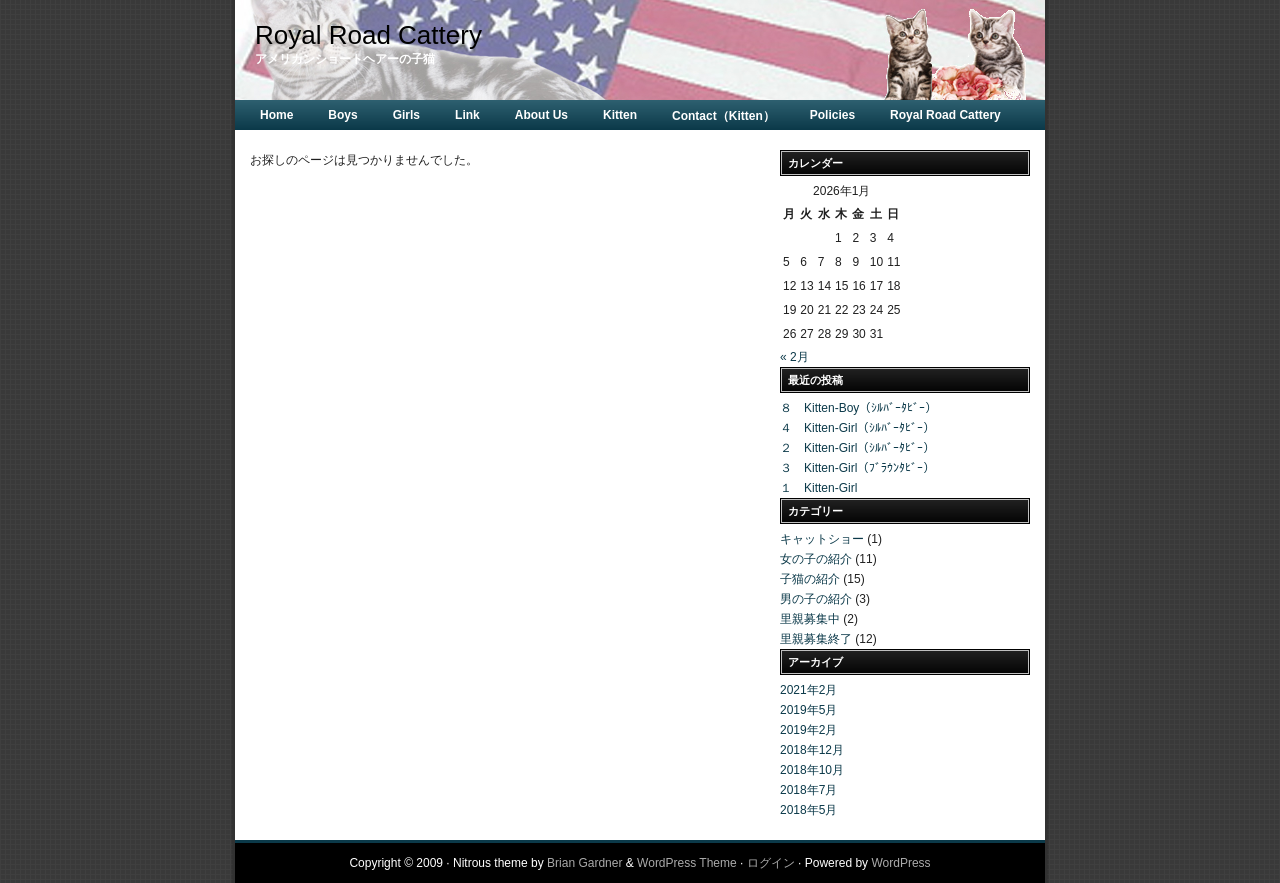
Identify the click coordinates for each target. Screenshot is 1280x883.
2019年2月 (808, 730)
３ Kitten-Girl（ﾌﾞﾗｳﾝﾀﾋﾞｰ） (857, 468)
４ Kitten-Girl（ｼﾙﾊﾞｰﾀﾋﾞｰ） (857, 428)
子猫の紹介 (810, 579)
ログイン (771, 863)
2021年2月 (808, 690)
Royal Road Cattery (368, 35)
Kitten (620, 115)
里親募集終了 (816, 639)
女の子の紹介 (816, 559)
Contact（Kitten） (723, 116)
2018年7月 (808, 790)
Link (467, 115)
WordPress (900, 863)
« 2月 (794, 357)
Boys (342, 115)
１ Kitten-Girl (818, 488)
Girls (406, 115)
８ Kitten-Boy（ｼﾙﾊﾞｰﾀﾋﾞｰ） (858, 408)
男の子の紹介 (816, 599)
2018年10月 (812, 770)
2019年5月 (808, 710)
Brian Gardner (584, 863)
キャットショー (822, 539)
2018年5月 (808, 810)
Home (276, 115)
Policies (832, 115)
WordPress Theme (687, 863)
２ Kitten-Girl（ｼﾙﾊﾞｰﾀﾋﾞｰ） (857, 448)
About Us (541, 115)
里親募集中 (810, 619)
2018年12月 (812, 750)
